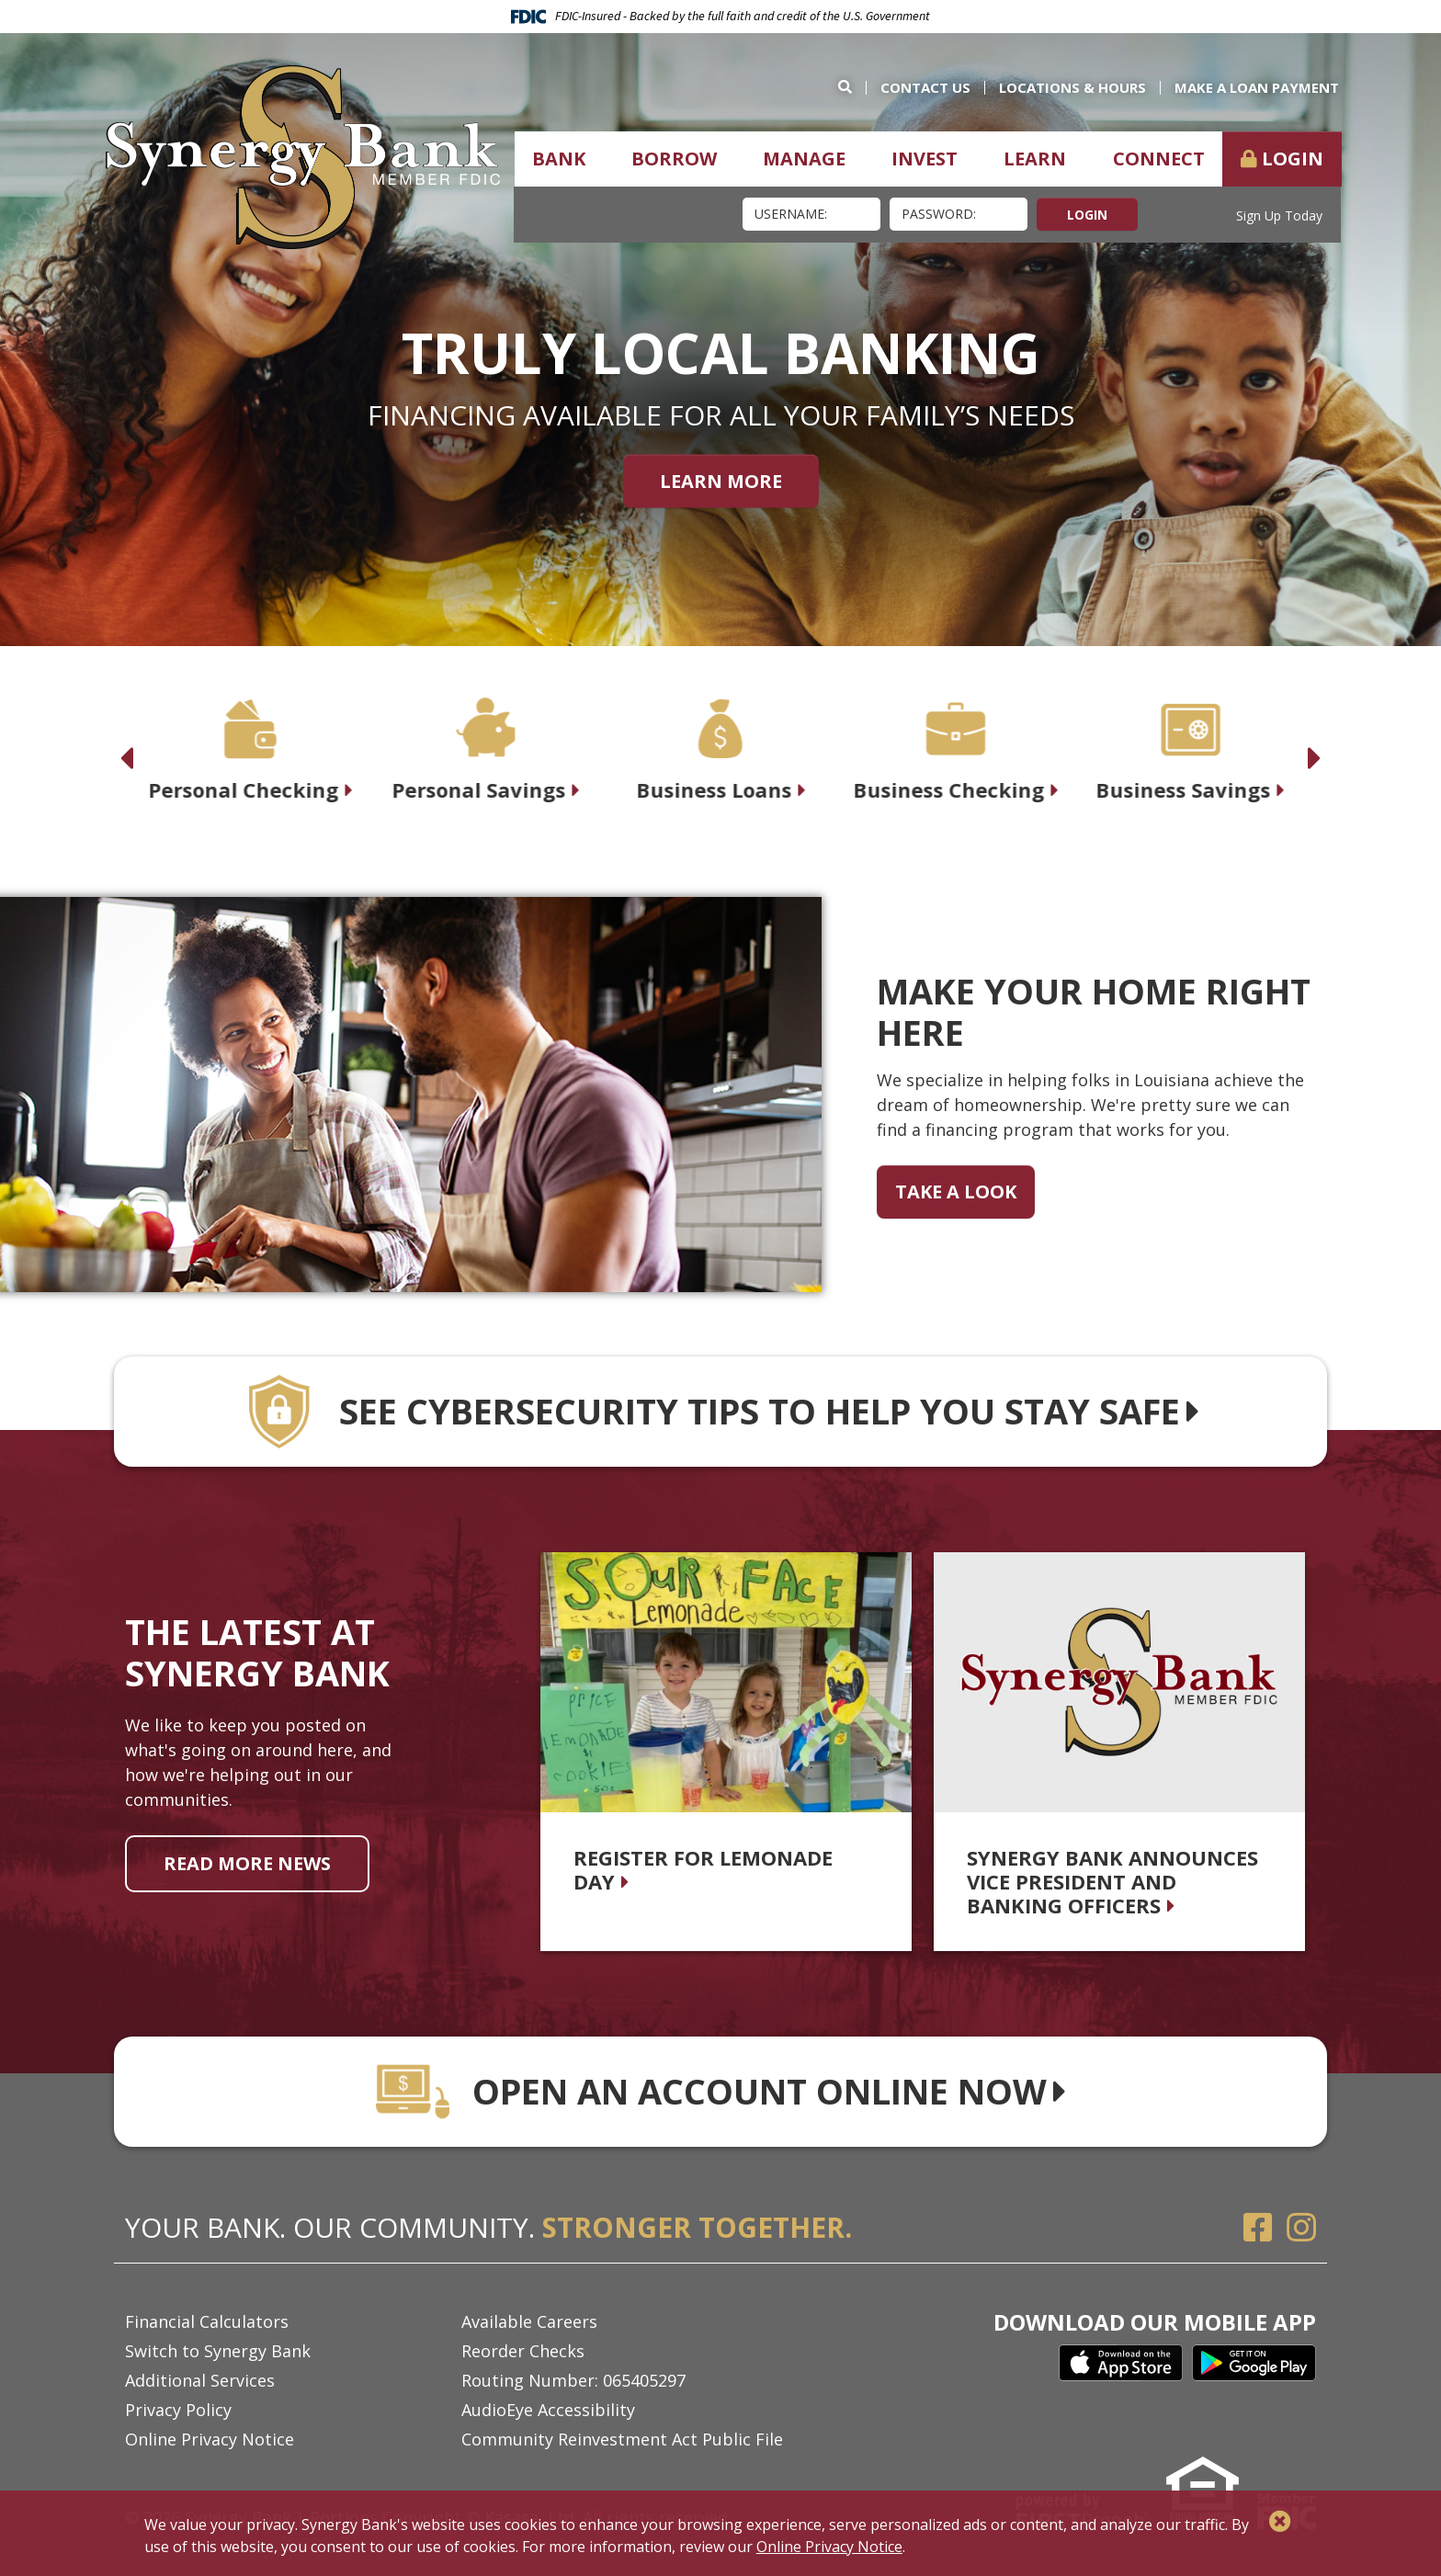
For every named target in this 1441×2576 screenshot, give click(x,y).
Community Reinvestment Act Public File (622, 2439)
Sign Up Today (1279, 215)
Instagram (1301, 2227)
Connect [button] (1159, 158)
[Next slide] (1314, 748)
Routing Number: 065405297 (573, 2380)
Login (1292, 158)
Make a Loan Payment (1256, 87)
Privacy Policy (178, 2410)
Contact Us (925, 87)
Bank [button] (558, 158)
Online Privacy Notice (209, 2439)
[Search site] (852, 87)
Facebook (1258, 2227)
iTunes (1121, 2362)
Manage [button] (804, 158)
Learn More (721, 480)
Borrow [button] (674, 158)
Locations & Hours (1072, 87)
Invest (924, 158)
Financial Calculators (207, 2321)
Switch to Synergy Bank (218, 2351)
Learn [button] (1035, 158)
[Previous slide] (126, 748)
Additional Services (200, 2380)
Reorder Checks (522, 2351)
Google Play (1254, 2362)
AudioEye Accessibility (548, 2410)
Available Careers (529, 2321)
